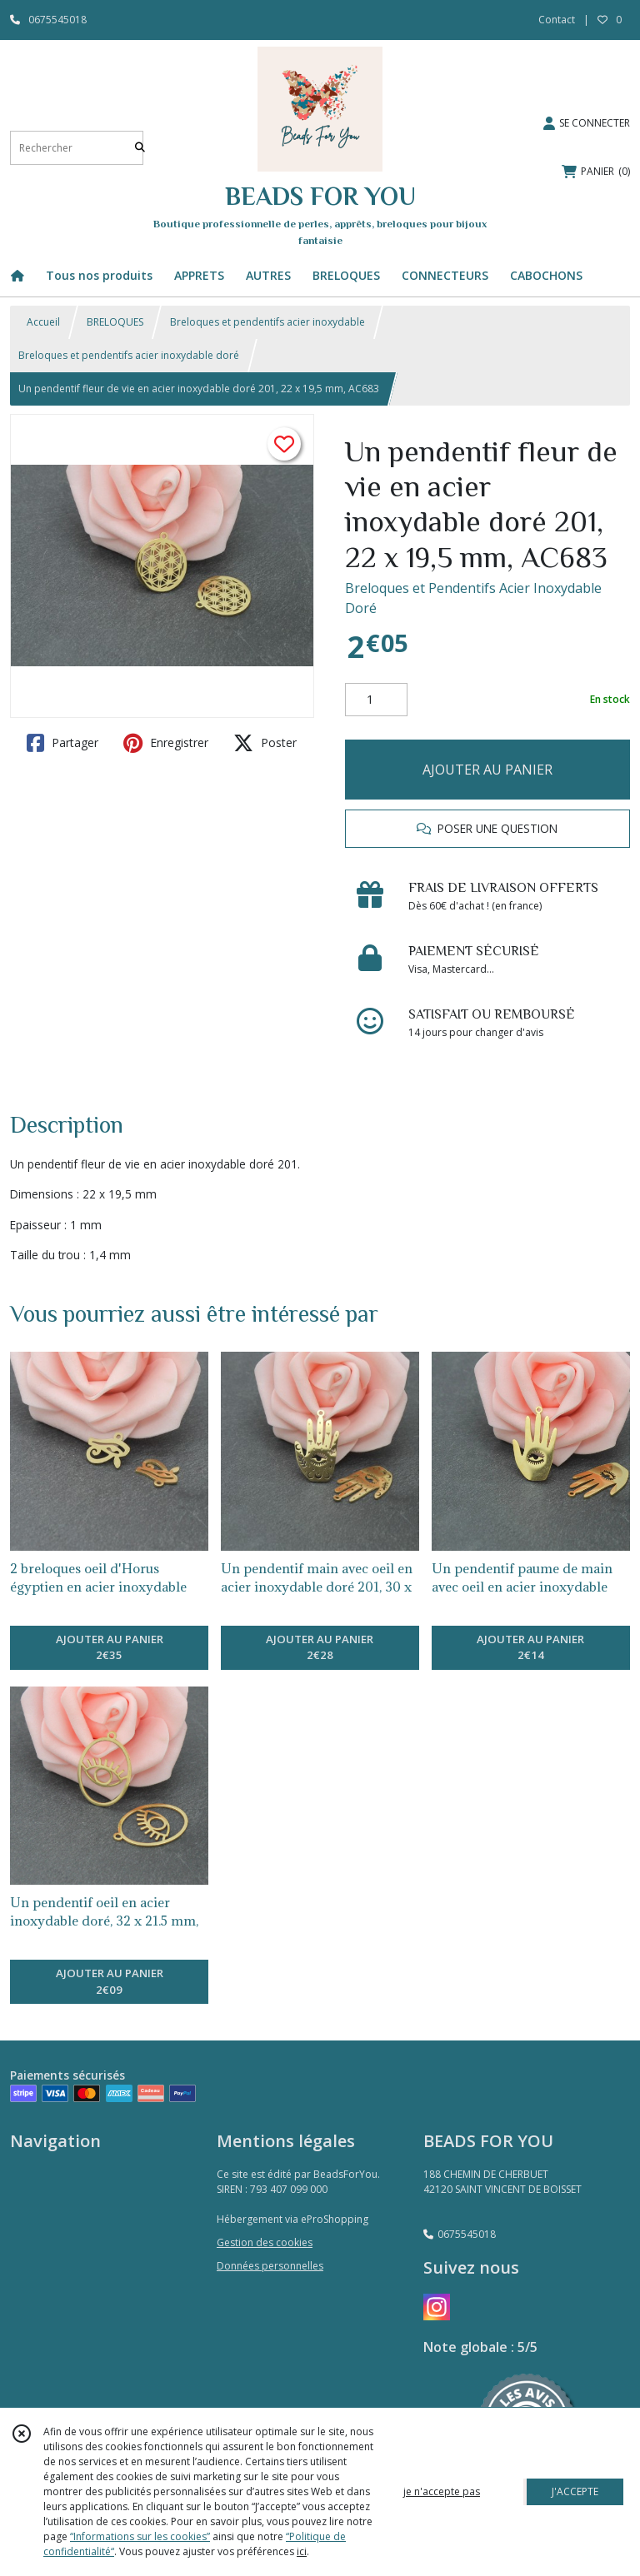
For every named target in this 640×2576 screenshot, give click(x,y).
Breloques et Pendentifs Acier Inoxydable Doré (473, 598)
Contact (556, 19)
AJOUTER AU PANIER (487, 769)
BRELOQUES (115, 322)
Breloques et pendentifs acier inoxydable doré (128, 355)
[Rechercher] (140, 148)
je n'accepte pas (441, 2491)
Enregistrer (165, 743)
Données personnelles (270, 2266)
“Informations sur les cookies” (140, 2536)
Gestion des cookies (264, 2242)
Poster (265, 743)
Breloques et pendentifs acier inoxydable (267, 322)
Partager (62, 743)
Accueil (43, 322)
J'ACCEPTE (575, 2491)
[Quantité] (376, 699)
